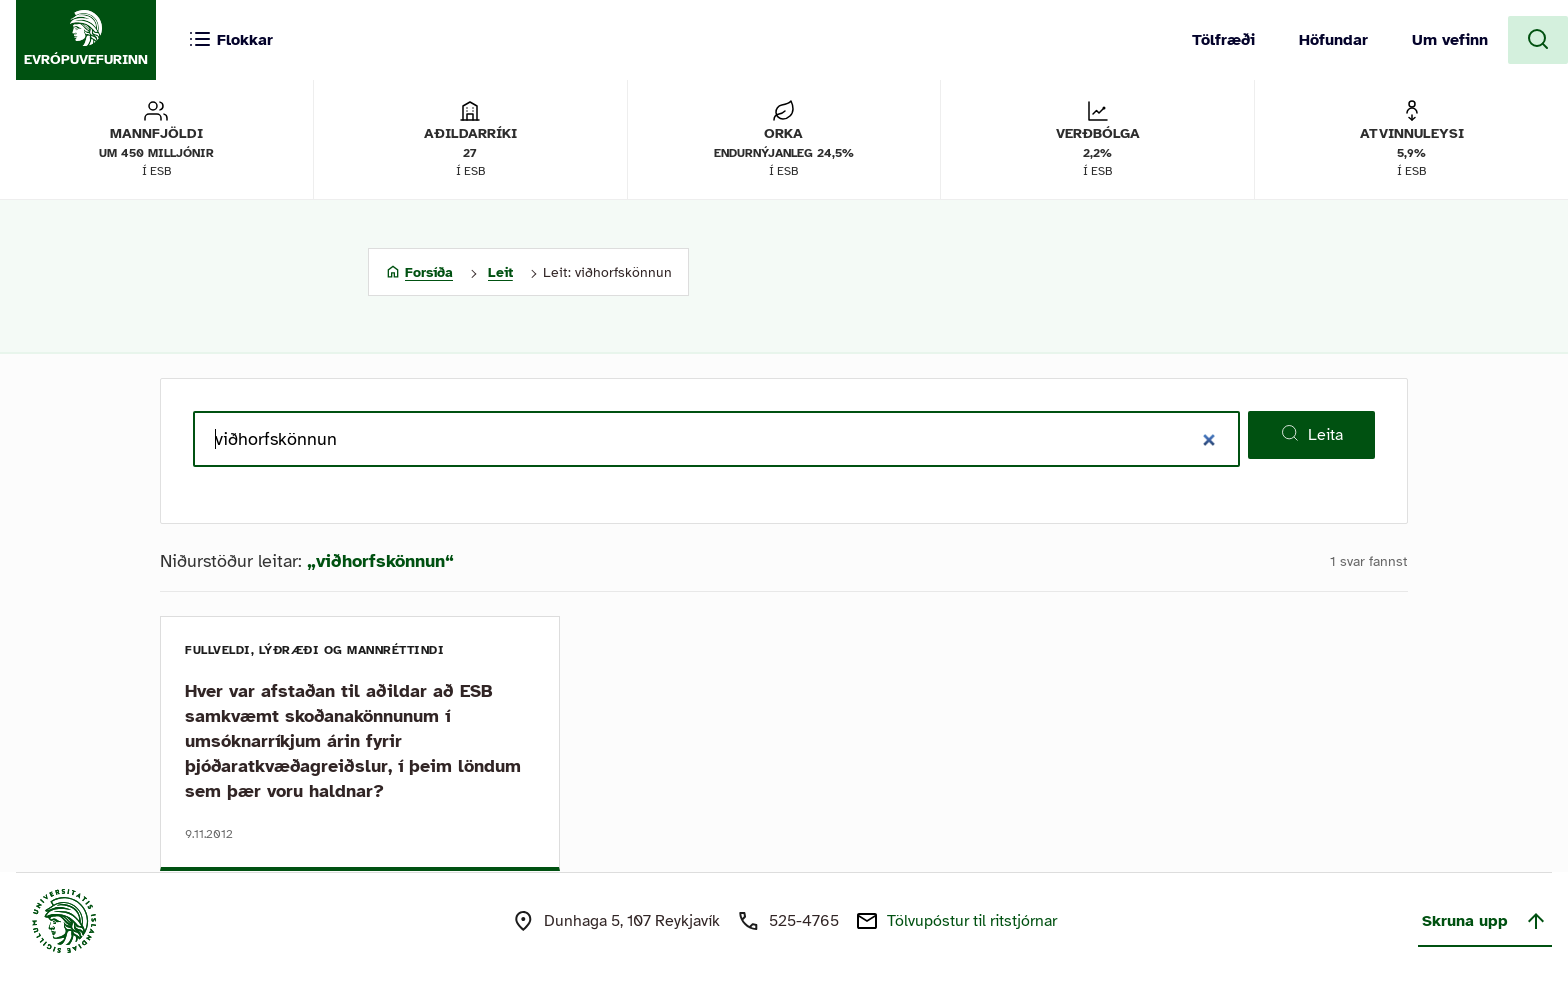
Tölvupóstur (972, 921)
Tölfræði (1223, 40)
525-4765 (804, 921)
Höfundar (1333, 40)
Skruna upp (1485, 921)
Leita (1311, 434)
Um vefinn (1450, 40)
